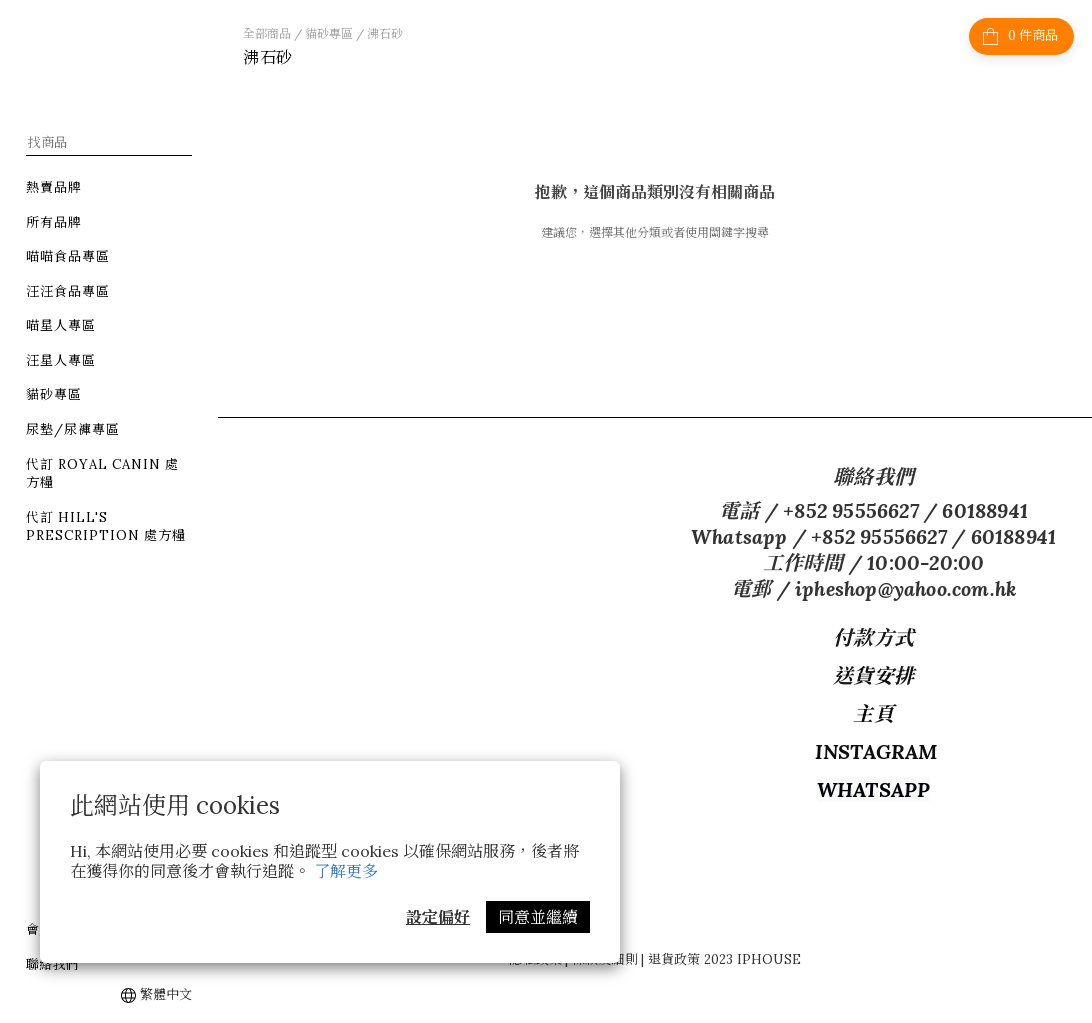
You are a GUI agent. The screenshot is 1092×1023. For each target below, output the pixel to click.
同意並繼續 (538, 917)
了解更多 (346, 871)
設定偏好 (438, 917)
